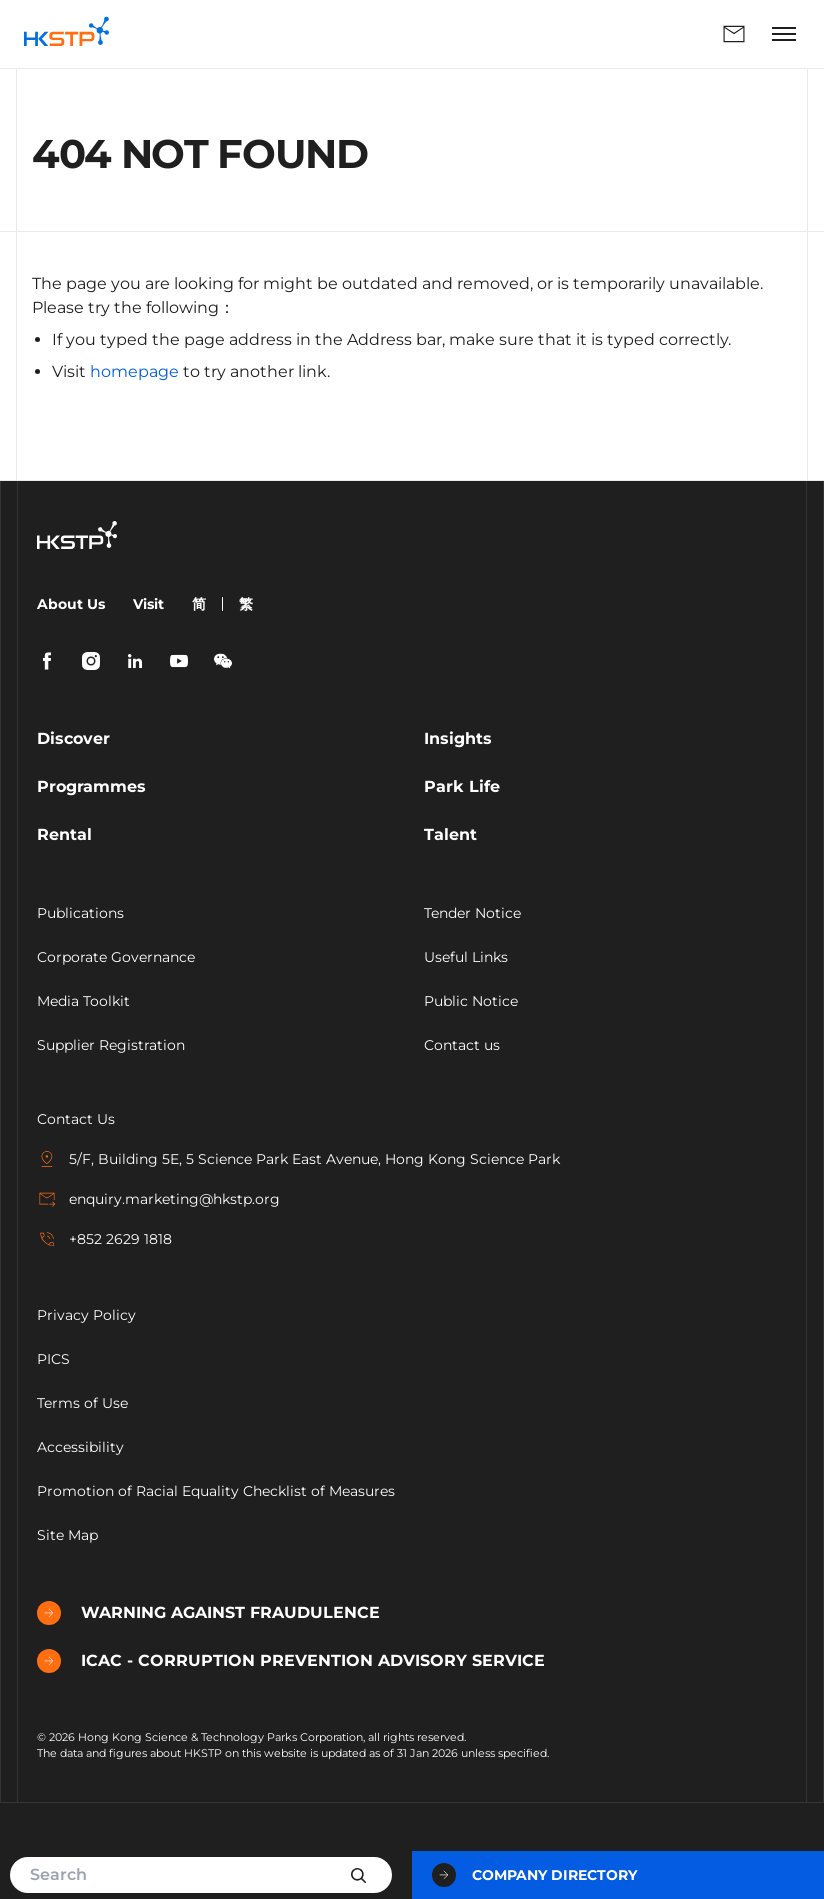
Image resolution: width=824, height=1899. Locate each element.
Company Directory (534, 1875)
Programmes (91, 786)
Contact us (462, 1045)
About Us (71, 604)
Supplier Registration (111, 1045)
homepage (134, 371)
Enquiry (734, 34)
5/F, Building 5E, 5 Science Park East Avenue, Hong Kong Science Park (298, 1159)
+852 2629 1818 (104, 1239)
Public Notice (471, 1001)
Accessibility (80, 1447)
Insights (458, 738)
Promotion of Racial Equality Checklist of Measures (216, 1491)
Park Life (462, 786)
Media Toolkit (83, 1001)
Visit (148, 604)
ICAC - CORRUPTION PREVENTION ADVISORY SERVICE (291, 1661)
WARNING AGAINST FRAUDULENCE (208, 1613)
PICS (53, 1359)
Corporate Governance (116, 957)
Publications (80, 913)
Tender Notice (472, 913)
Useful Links (466, 957)
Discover (73, 738)
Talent (450, 834)
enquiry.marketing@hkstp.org (158, 1199)
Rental (64, 834)
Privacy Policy (86, 1315)
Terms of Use (82, 1403)
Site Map (67, 1535)
